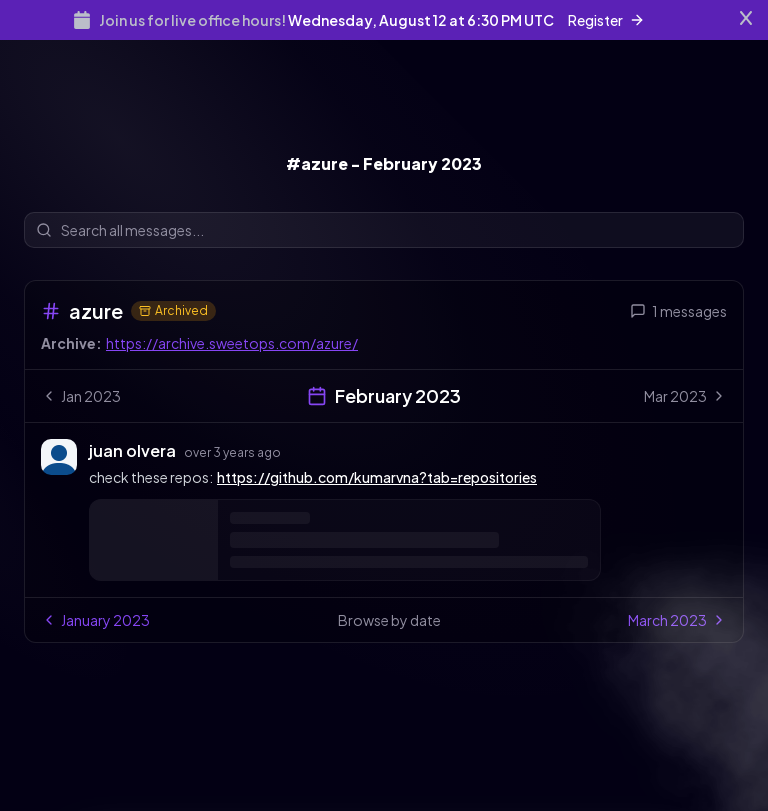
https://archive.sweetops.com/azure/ (232, 343)
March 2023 (677, 620)
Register (606, 20)
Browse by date (389, 620)
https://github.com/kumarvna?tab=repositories (377, 477)
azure (96, 310)
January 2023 (95, 620)
